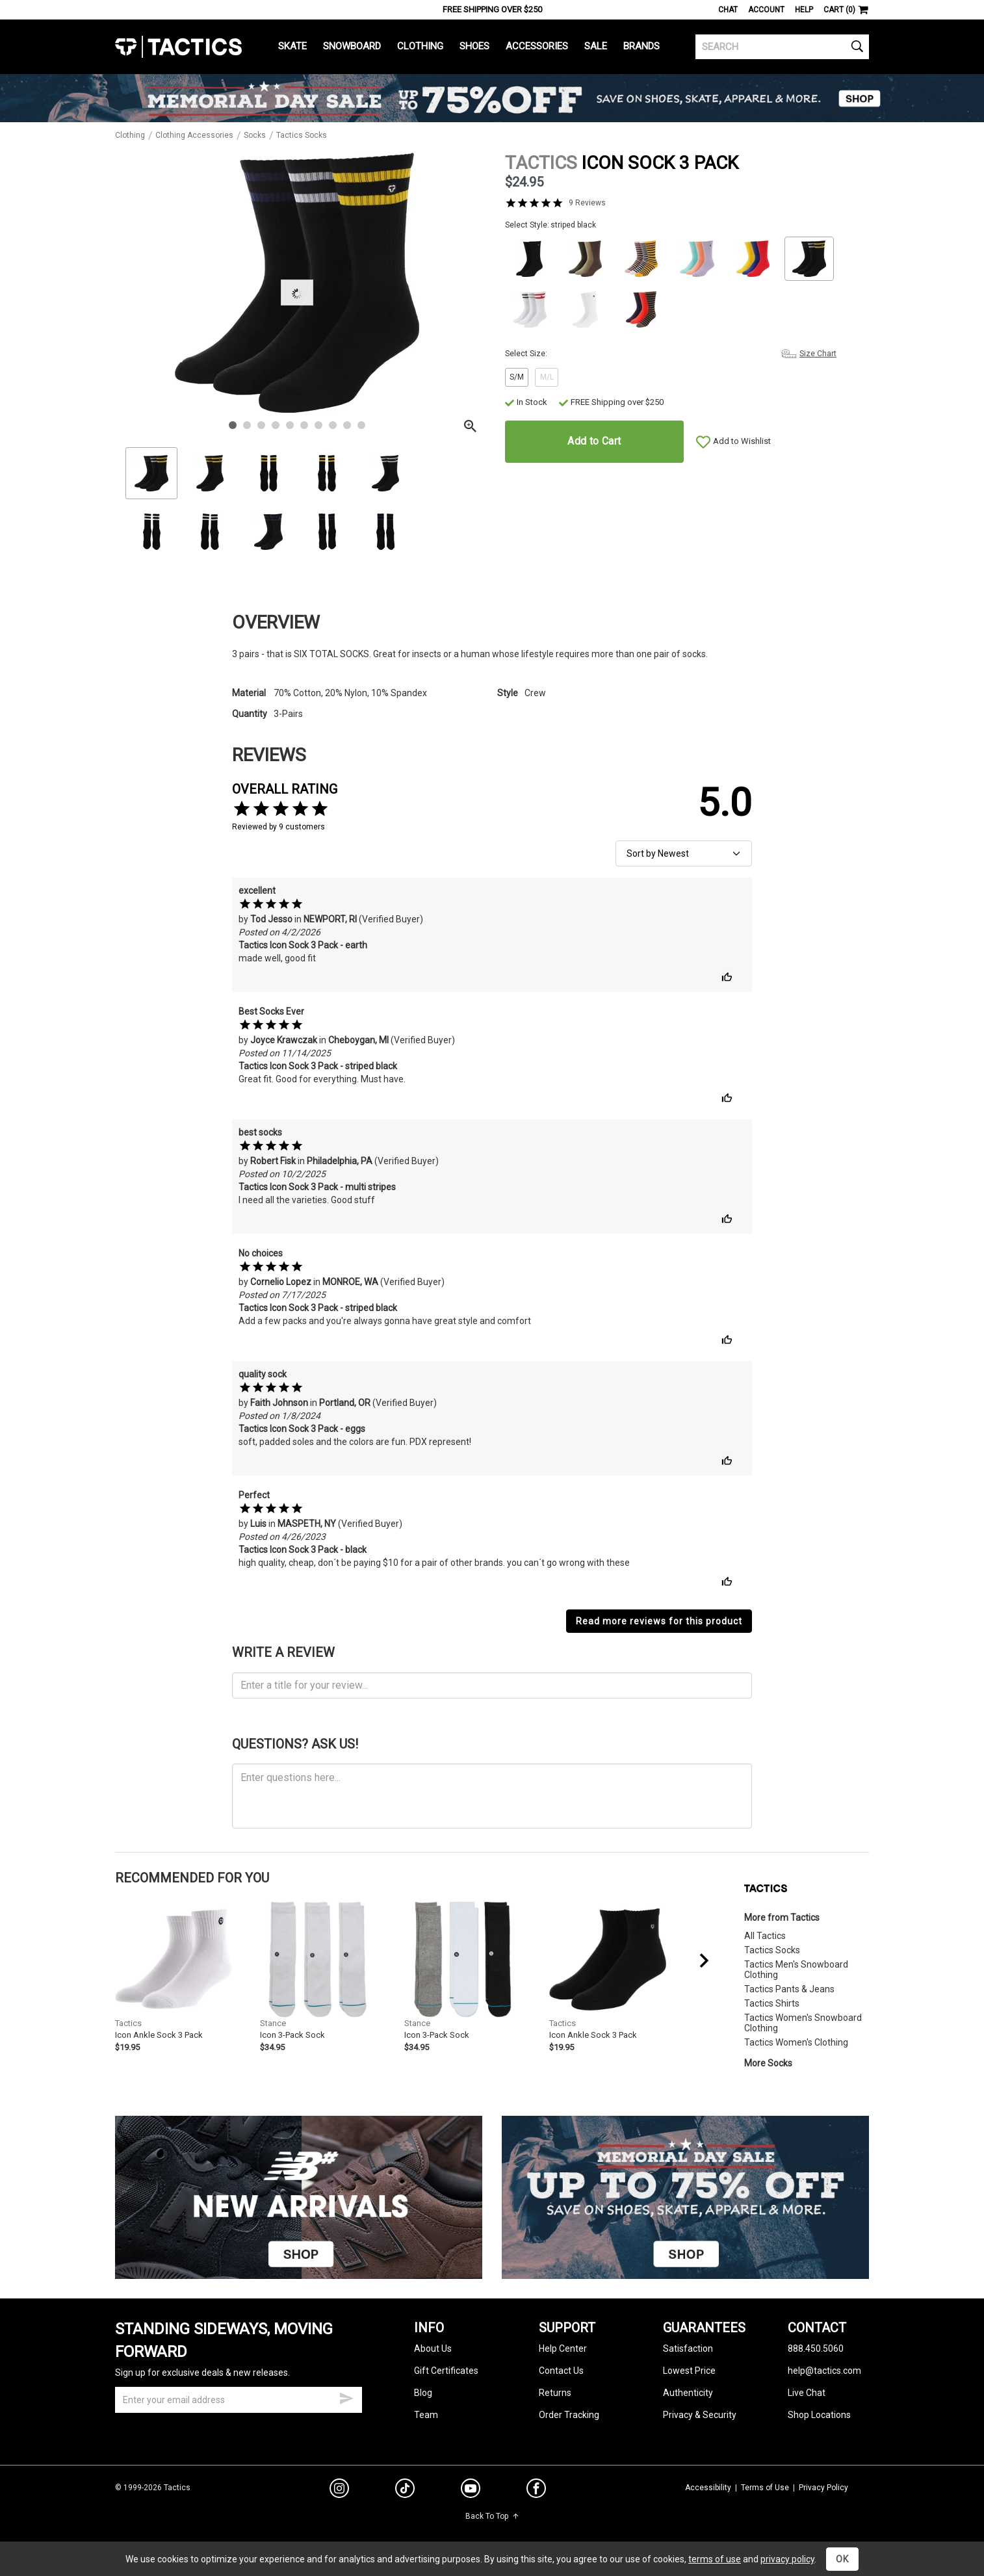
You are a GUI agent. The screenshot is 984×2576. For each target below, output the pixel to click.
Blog (423, 2392)
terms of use (714, 2559)
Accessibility (708, 2487)
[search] (782, 46)
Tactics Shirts (771, 2003)
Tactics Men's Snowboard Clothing (796, 1969)
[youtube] (470, 2490)
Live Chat (806, 2392)
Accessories (537, 46)
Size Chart (817, 353)
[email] (238, 2400)
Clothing (420, 46)
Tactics (178, 47)
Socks (255, 135)
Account (766, 9)
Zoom (136, 429)
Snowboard (352, 46)
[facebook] (536, 2490)
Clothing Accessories (194, 135)
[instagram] (339, 2490)
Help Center (563, 2348)
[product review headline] (492, 1685)
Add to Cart (594, 441)
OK (842, 2559)
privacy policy (787, 2559)
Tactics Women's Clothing (796, 2042)
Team (426, 2415)
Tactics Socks (301, 135)
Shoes (474, 46)
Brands (641, 46)
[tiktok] (405, 2490)
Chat (728, 9)
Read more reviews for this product (659, 1621)
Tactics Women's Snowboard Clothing (803, 2022)
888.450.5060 (816, 2348)
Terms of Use (765, 2487)
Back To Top (492, 2516)
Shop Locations (819, 2415)
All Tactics (765, 1936)
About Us (433, 2348)
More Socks (768, 2063)
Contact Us (561, 2370)
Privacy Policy (823, 2487)
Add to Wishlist (742, 441)
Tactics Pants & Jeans (789, 1989)
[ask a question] (492, 1795)
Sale (595, 46)
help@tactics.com (824, 2370)
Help (804, 9)
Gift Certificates (446, 2370)
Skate (292, 46)
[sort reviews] (683, 853)
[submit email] (346, 2396)
